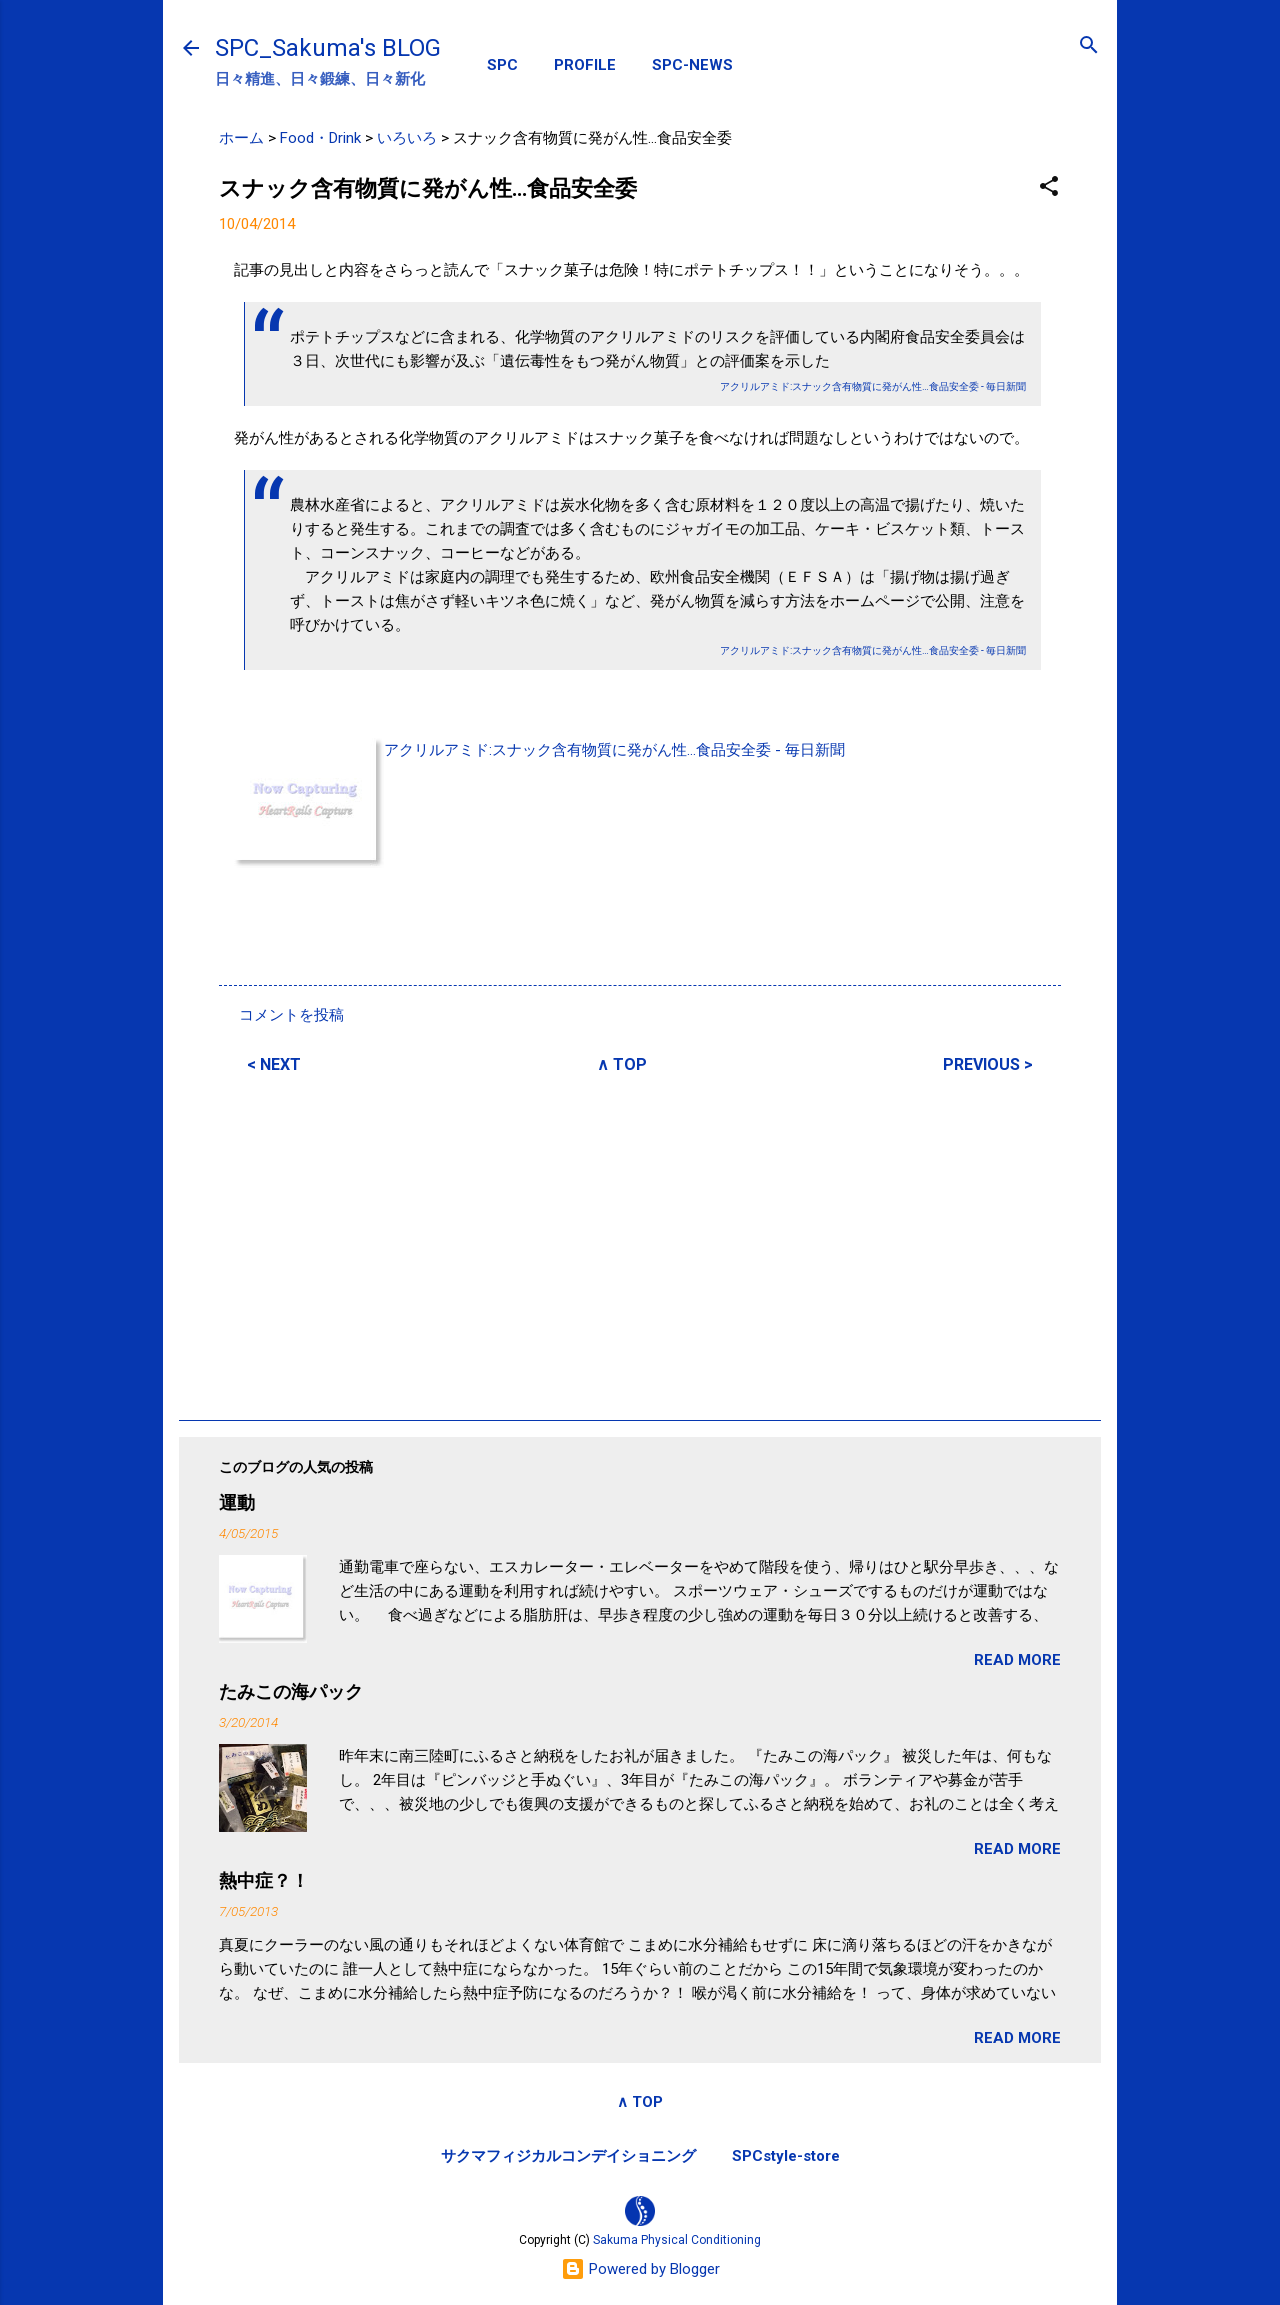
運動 (237, 1502)
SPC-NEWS (692, 65)
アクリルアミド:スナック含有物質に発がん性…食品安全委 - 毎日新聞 (614, 750)
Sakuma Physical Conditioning (677, 2240)
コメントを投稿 (291, 1015)
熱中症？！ (264, 1880)
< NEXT (274, 1064)
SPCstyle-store (786, 2156)
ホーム (241, 138)
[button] (1049, 187)
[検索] (1089, 46)
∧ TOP (622, 1064)
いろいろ (407, 138)
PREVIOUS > (988, 1064)
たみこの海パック (291, 1691)
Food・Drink (320, 138)
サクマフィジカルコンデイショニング (568, 2156)
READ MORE (1017, 1660)
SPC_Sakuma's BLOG (328, 48)
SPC (502, 65)
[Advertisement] (640, 1244)
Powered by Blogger (640, 2269)
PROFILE (585, 65)
